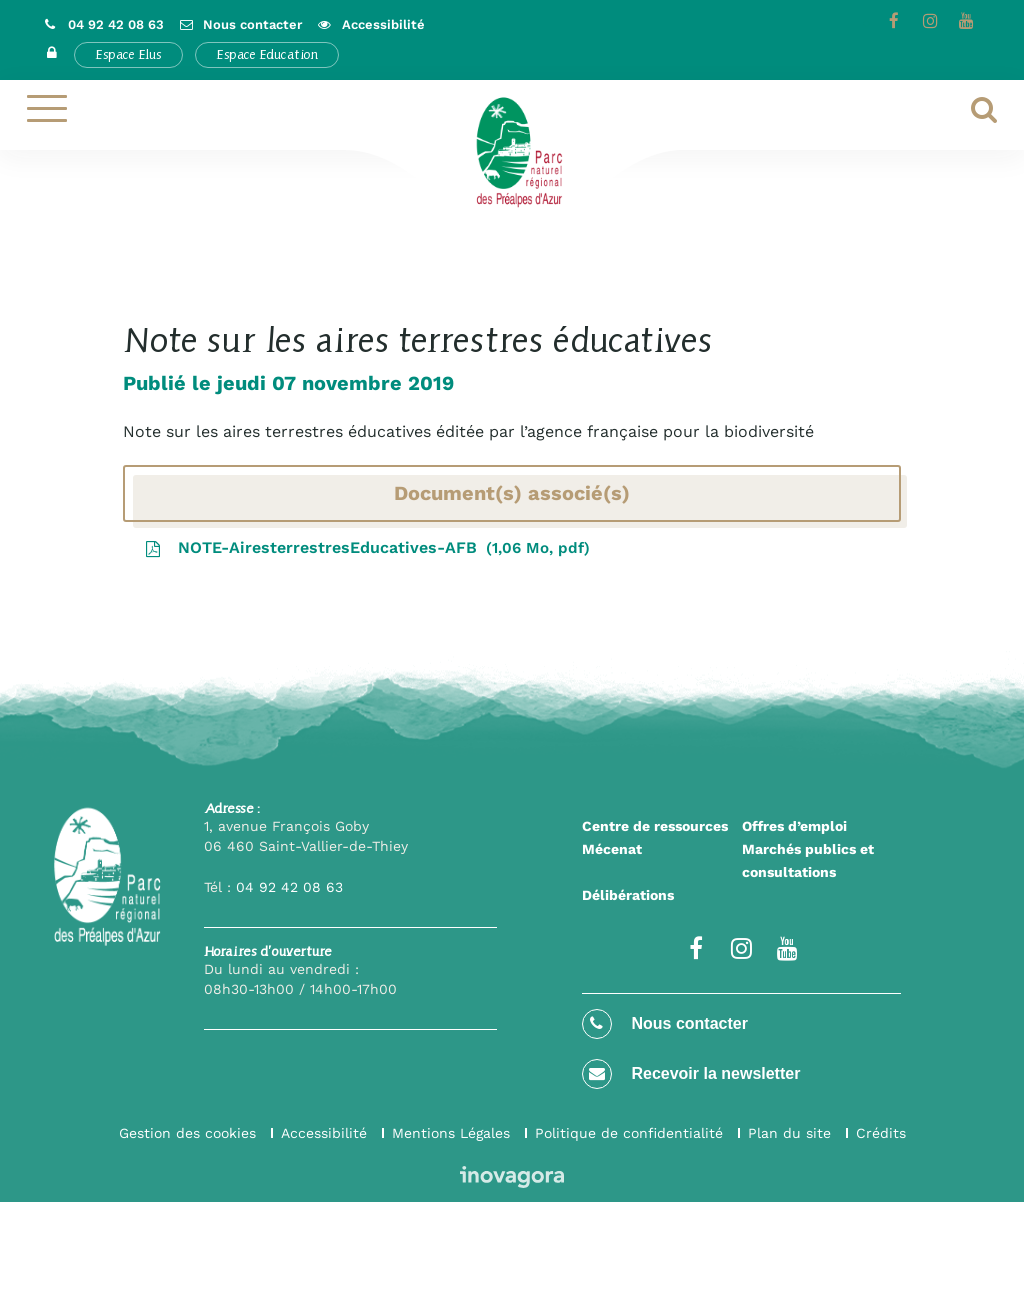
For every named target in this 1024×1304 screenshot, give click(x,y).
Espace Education (267, 54)
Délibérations (628, 895)
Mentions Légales (451, 1133)
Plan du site (789, 1133)
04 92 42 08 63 (289, 887)
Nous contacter (665, 1024)
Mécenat (612, 849)
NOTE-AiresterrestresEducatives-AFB (367, 547)
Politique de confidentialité (629, 1133)
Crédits (881, 1133)
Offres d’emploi (794, 826)
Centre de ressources (655, 826)
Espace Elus (128, 54)
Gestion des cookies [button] (187, 1133)
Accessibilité (324, 1133)
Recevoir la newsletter (691, 1074)
